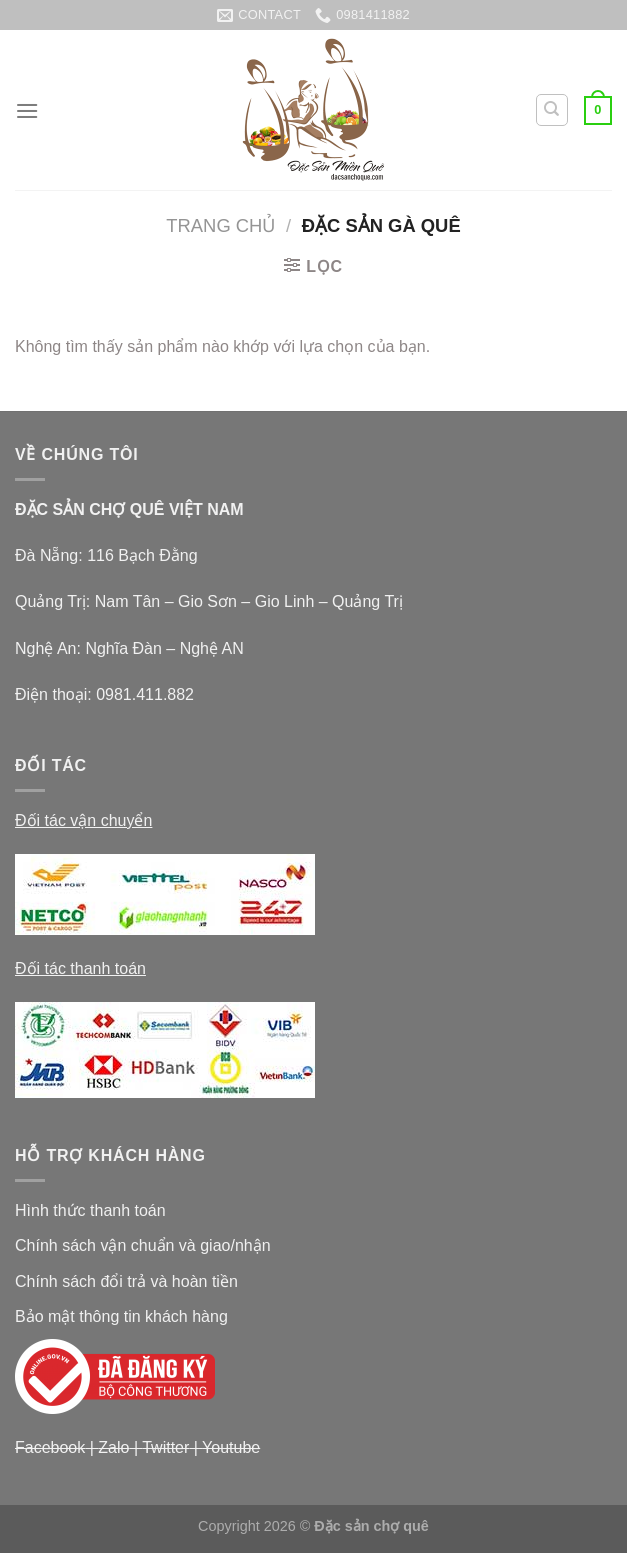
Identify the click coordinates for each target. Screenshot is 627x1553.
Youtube (231, 1447)
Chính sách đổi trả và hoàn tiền (126, 1281)
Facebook (50, 1447)
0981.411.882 (145, 694)
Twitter (165, 1447)
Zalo (113, 1447)
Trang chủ (220, 225)
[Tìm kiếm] (552, 110)
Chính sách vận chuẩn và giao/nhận (143, 1245)
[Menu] (27, 110)
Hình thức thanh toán (90, 1210)
